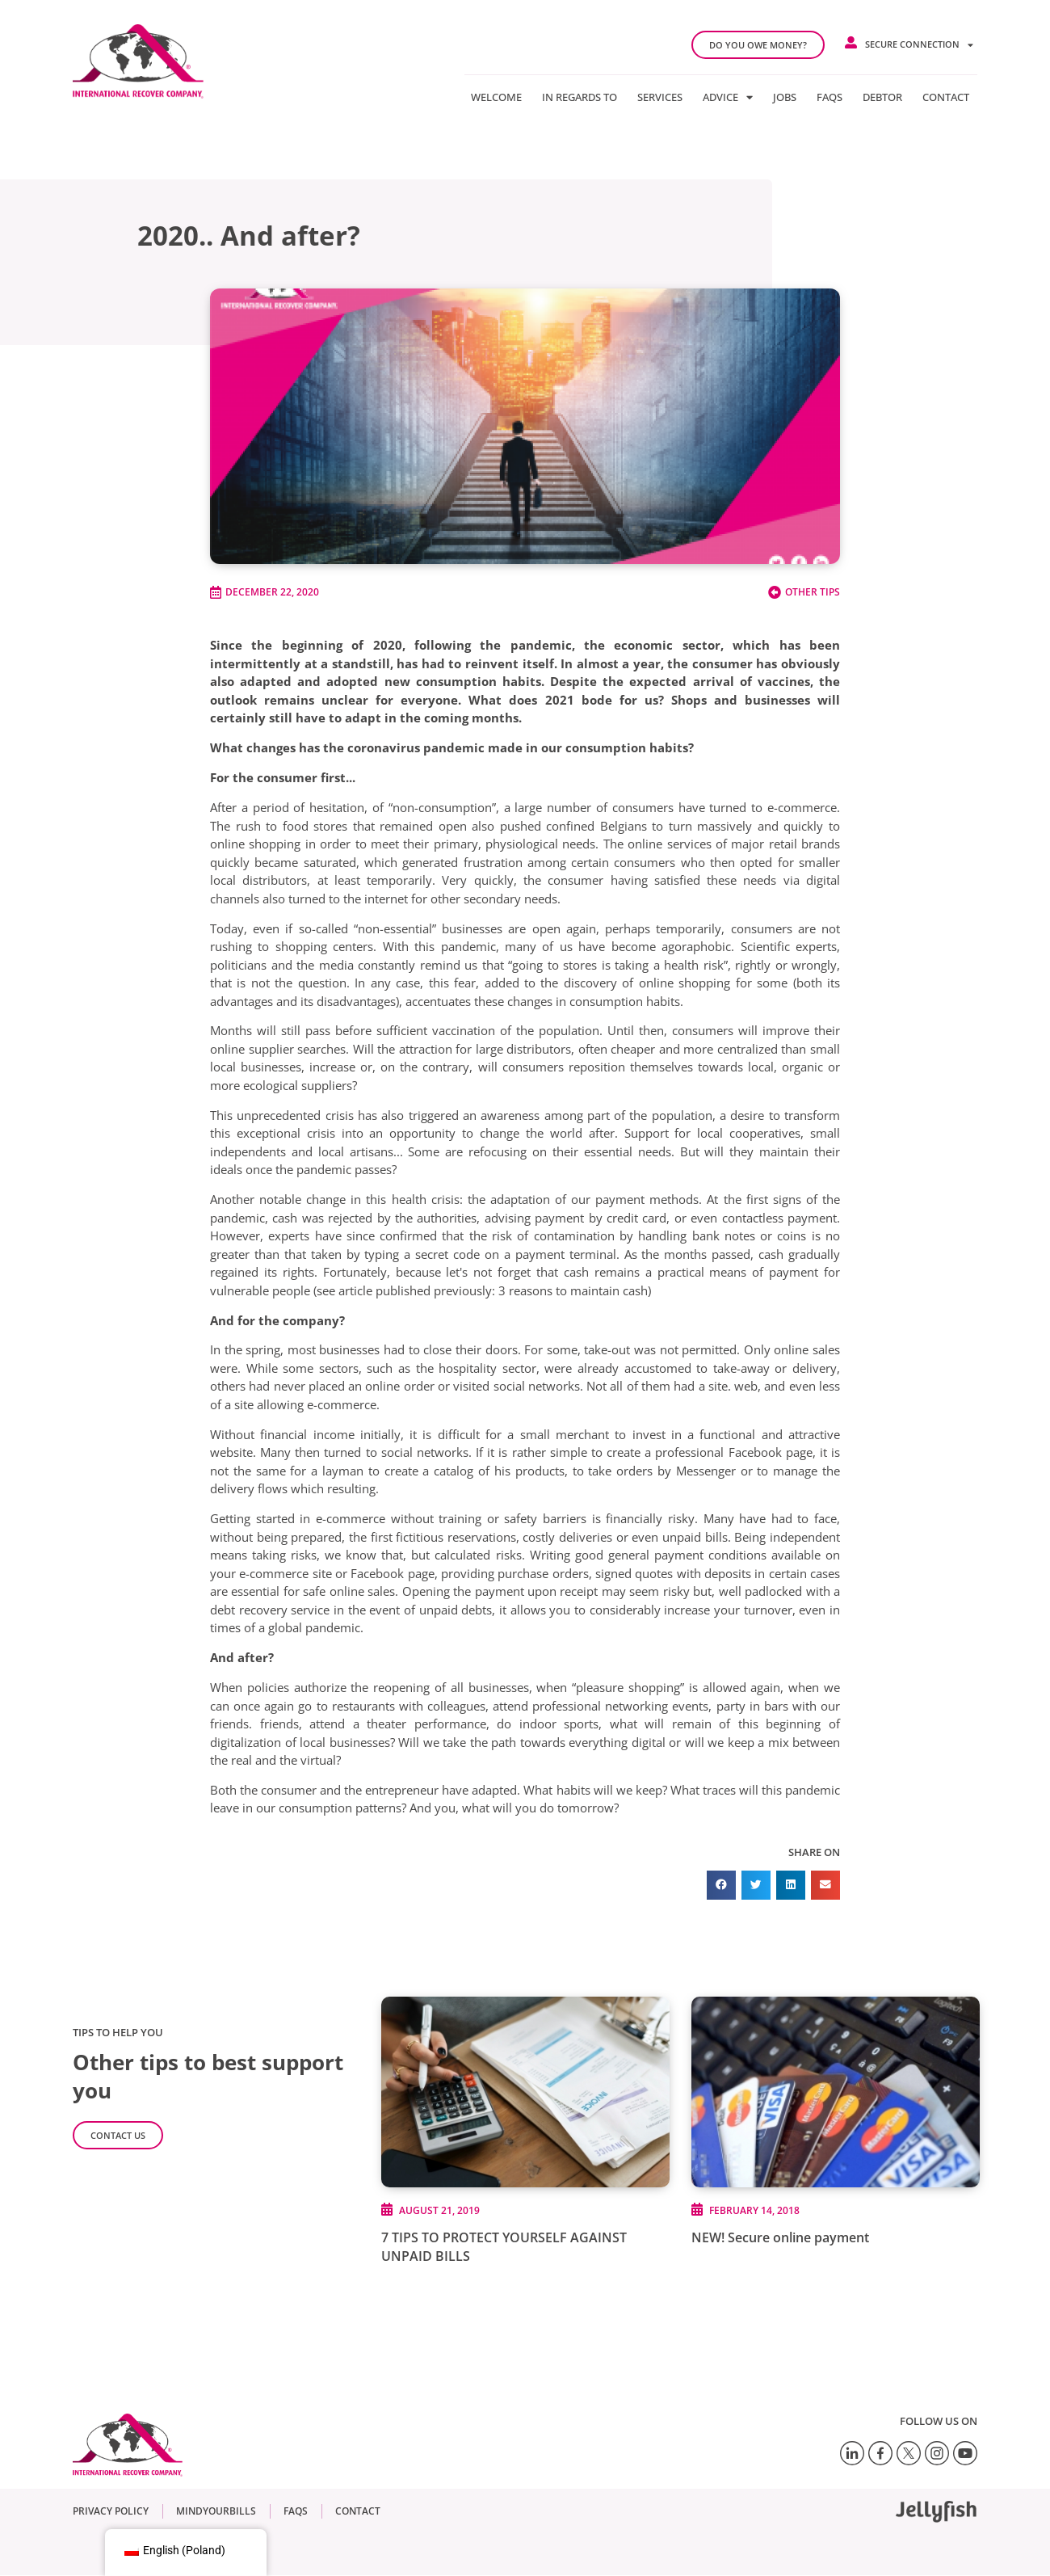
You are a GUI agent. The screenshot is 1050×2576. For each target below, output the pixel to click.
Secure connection (919, 44)
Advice (728, 97)
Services (659, 97)
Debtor (882, 97)
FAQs (829, 97)
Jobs (784, 97)
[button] (721, 1885)
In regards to (579, 97)
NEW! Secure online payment (780, 2237)
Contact (945, 97)
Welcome (496, 97)
